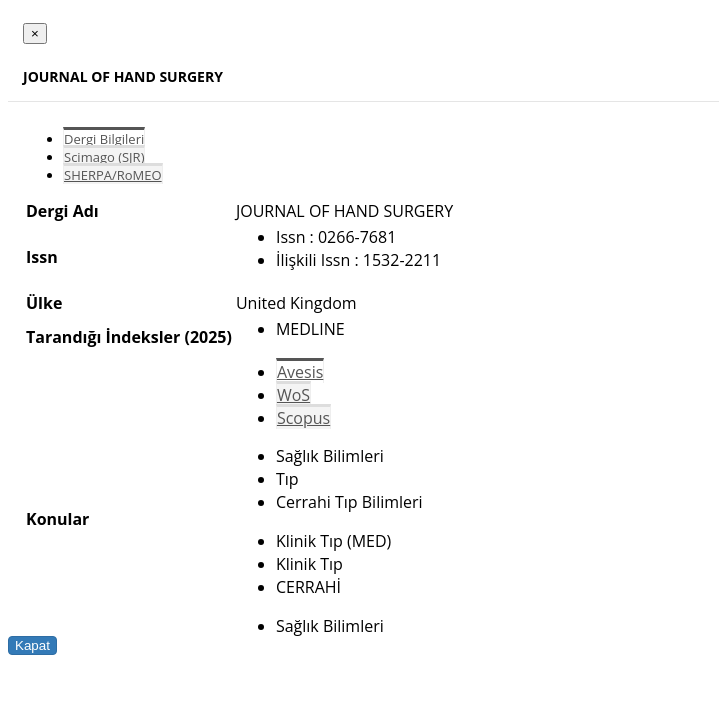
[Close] (35, 33)
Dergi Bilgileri (104, 139)
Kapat (32, 645)
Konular (57, 519)
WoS (293, 395)
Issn (42, 257)
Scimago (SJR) (104, 157)
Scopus (303, 418)
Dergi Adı (62, 211)
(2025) (207, 337)
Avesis (300, 372)
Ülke (44, 303)
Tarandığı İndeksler (103, 337)
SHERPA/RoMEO (113, 175)
